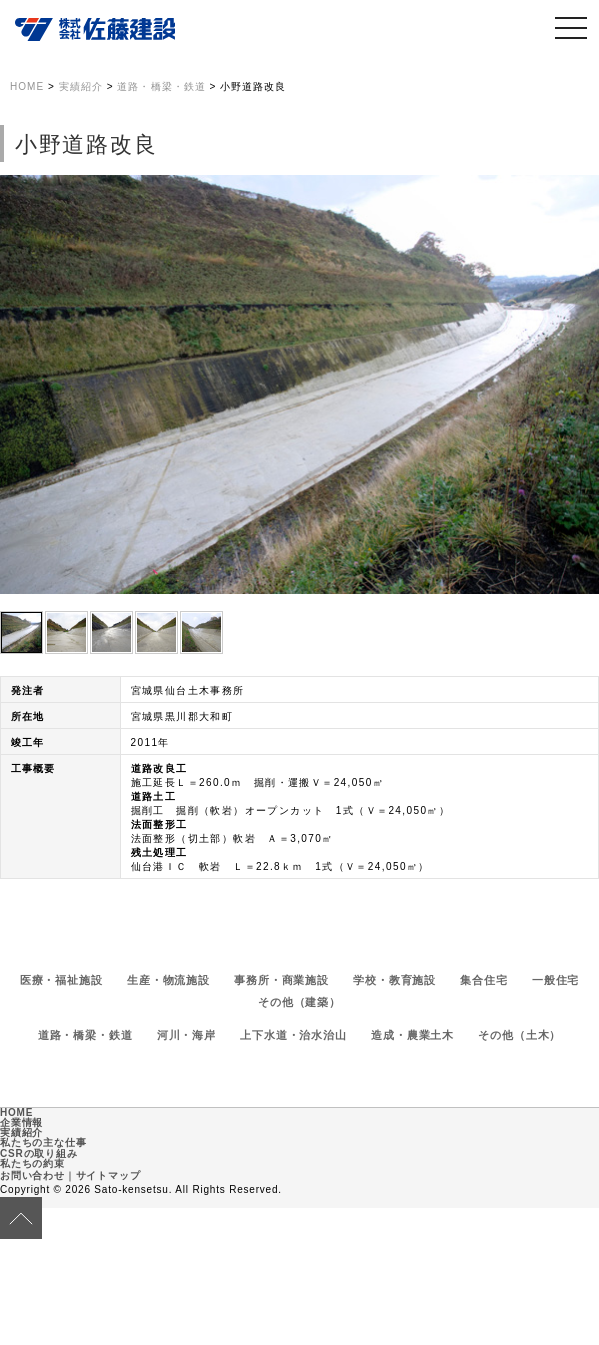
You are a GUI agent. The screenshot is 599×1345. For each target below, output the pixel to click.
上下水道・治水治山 (293, 1035)
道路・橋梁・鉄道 (85, 1035)
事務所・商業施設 (281, 980)
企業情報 (21, 1122)
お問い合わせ (32, 1175)
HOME (16, 1112)
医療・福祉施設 (61, 980)
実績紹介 (21, 1132)
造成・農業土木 (412, 1035)
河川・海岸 (186, 1035)
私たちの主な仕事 (43, 1142)
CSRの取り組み (39, 1153)
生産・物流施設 (168, 980)
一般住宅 (556, 980)
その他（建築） (299, 1002)
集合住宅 (484, 980)
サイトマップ (108, 1175)
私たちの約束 (32, 1163)
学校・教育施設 (394, 980)
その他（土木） (519, 1035)
